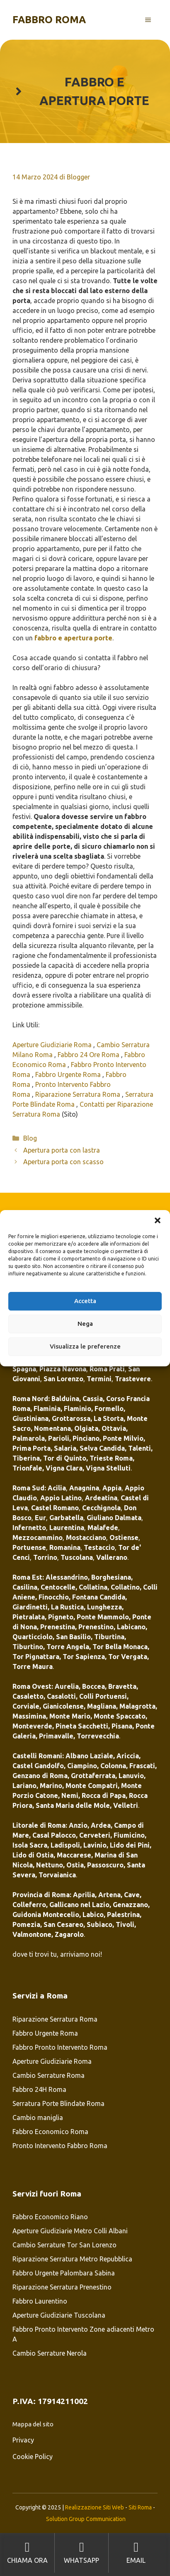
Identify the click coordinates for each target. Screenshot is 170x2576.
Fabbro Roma (49, 19)
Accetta (85, 1300)
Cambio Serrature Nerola (49, 2353)
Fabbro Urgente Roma (68, 1074)
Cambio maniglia (38, 2117)
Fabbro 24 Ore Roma (89, 1054)
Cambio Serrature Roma (48, 2075)
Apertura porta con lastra (61, 1150)
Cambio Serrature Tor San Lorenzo (64, 2245)
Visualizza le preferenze (85, 1346)
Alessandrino (67, 1577)
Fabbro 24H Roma (39, 2089)
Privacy (23, 2440)
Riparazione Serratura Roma (78, 1094)
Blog (30, 1138)
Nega (85, 1323)
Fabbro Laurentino (39, 2301)
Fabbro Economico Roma (50, 2131)
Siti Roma (140, 2507)
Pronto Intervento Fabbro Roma (59, 2145)
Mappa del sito (32, 2424)
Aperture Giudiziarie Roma (52, 1044)
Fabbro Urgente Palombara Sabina (63, 2273)
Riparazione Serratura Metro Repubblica (72, 2259)
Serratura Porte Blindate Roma (58, 2103)
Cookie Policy (32, 2456)
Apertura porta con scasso (64, 1161)
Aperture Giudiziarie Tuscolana (58, 2315)
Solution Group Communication (86, 2519)
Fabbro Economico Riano (50, 2216)
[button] (157, 1220)
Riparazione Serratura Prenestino (62, 2287)
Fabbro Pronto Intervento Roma (59, 2047)
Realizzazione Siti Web (94, 2507)
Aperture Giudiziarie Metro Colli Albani (70, 2231)
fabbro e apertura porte (73, 638)
